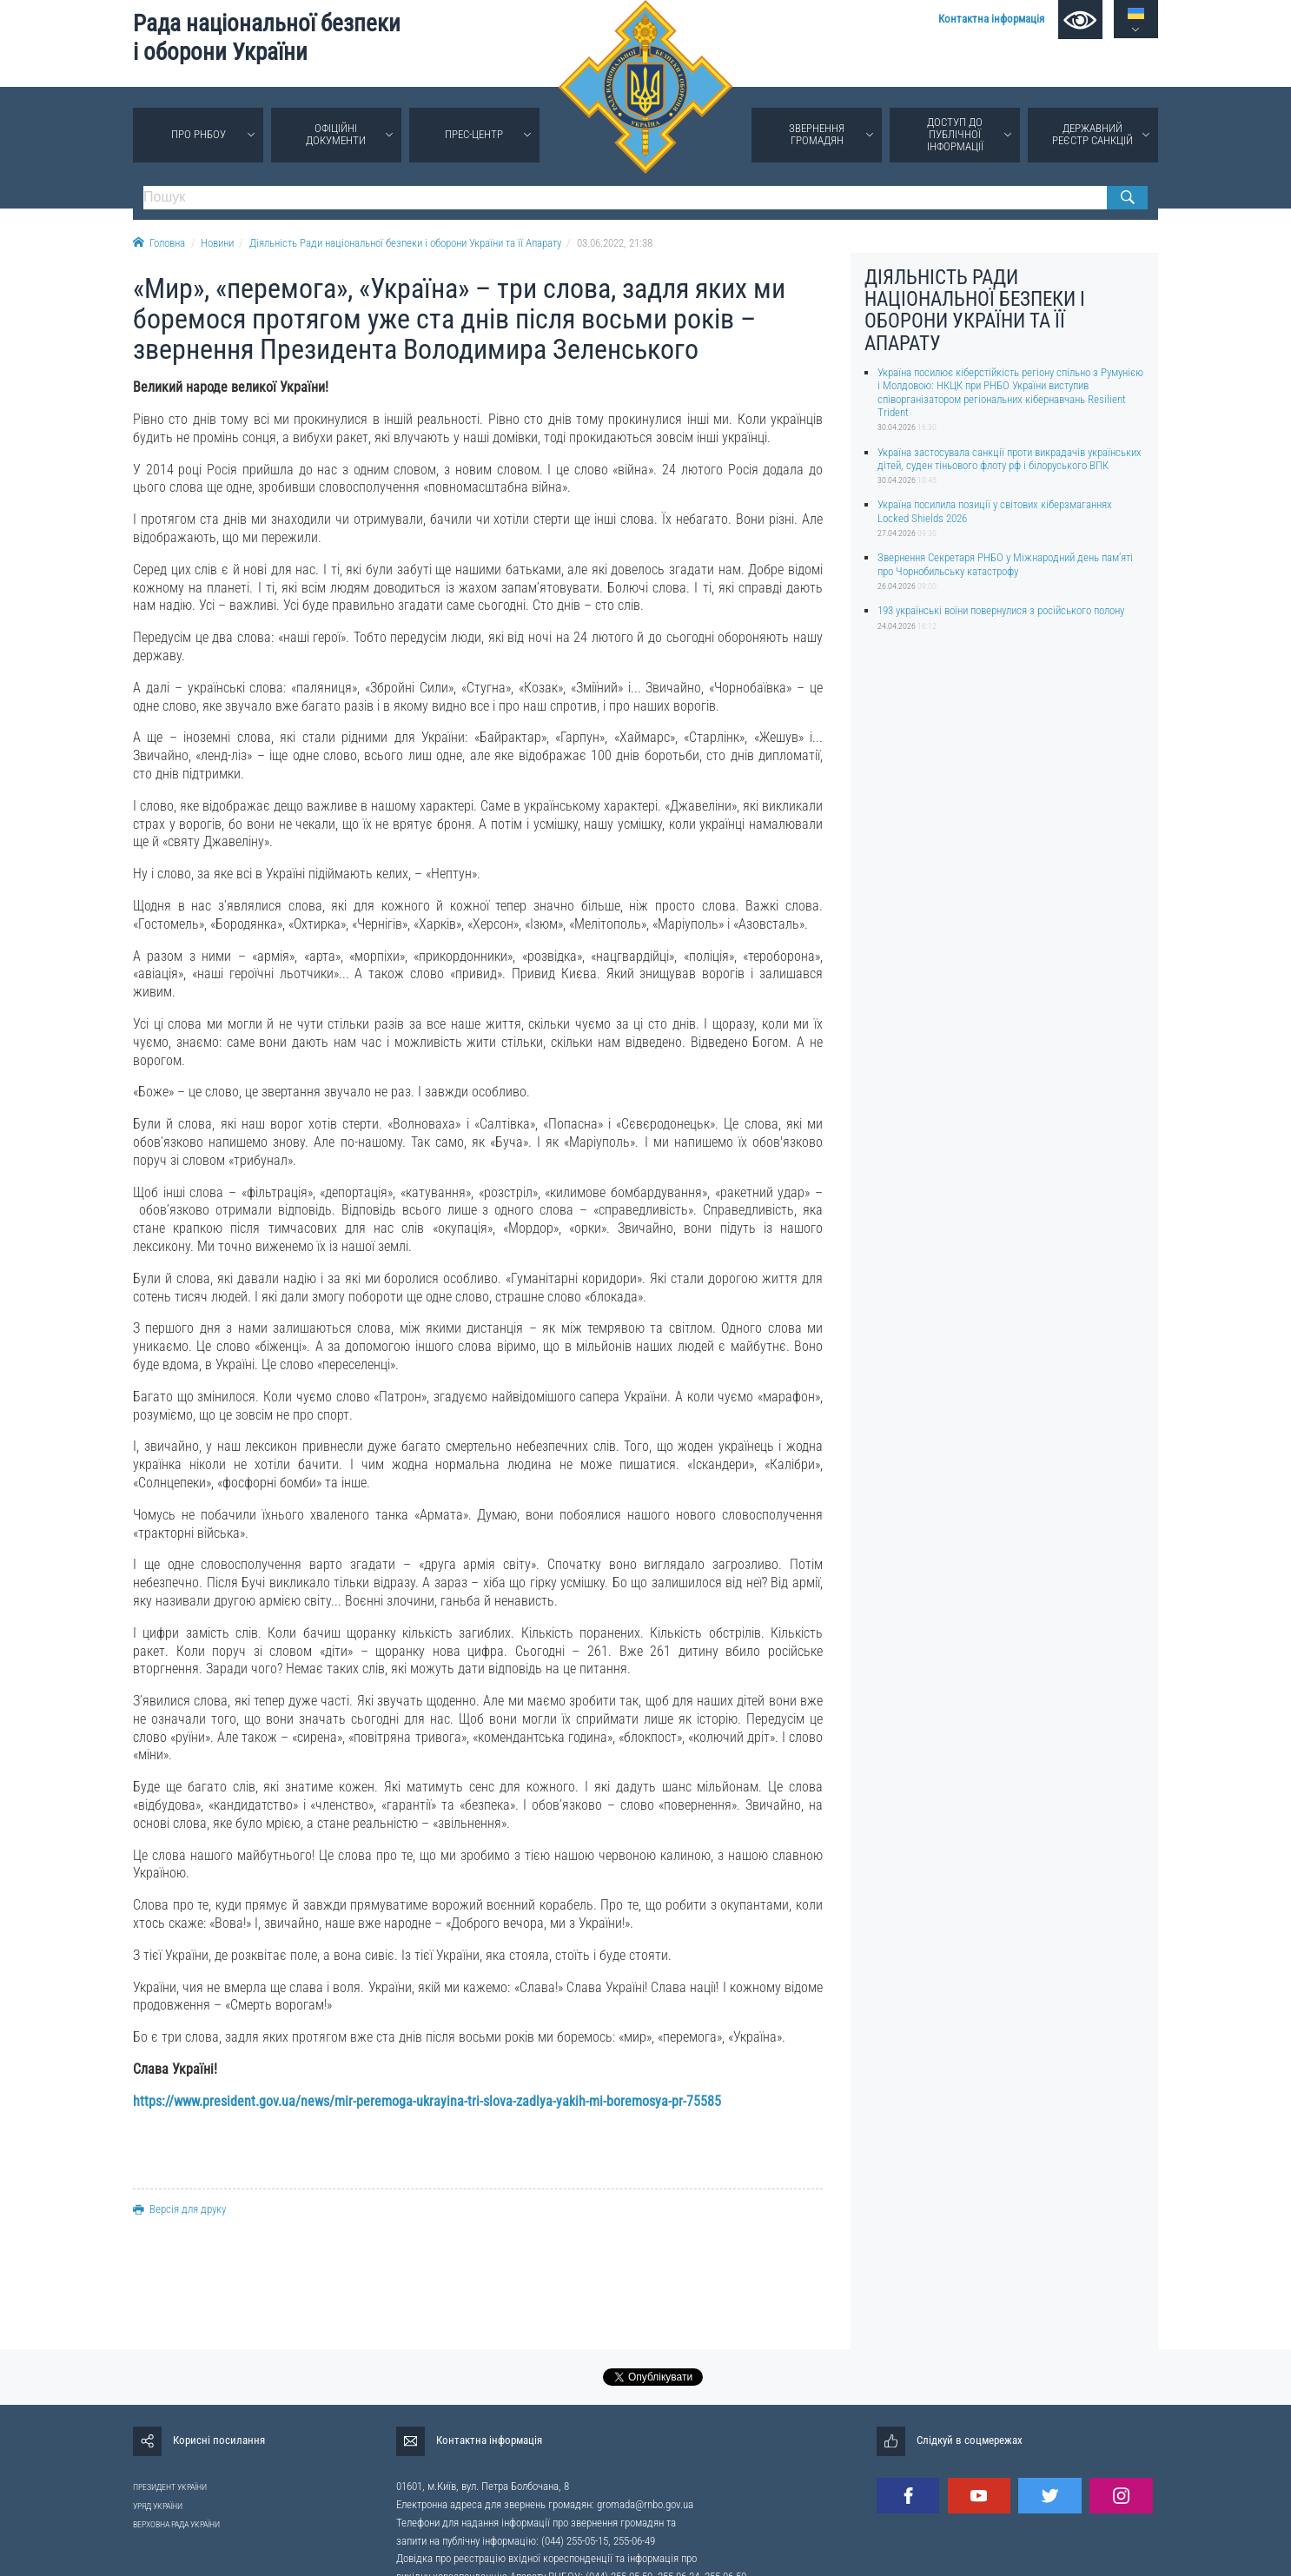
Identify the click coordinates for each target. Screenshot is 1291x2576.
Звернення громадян (816, 134)
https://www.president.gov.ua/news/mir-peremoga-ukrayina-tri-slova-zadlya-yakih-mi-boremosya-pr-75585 (427, 2101)
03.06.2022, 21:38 (614, 242)
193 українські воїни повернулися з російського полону (1000, 610)
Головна (159, 242)
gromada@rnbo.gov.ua (645, 2504)
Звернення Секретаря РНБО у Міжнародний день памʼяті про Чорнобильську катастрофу (1005, 564)
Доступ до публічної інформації (955, 134)
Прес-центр (474, 134)
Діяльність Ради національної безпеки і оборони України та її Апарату (405, 242)
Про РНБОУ (198, 134)
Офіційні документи (336, 134)
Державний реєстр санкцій (1092, 134)
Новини (217, 242)
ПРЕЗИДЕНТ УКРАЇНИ (170, 2487)
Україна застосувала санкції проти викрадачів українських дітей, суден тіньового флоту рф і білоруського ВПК (1009, 459)
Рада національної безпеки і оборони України (267, 38)
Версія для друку (179, 2208)
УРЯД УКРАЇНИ (157, 2506)
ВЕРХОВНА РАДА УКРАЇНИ (176, 2524)
